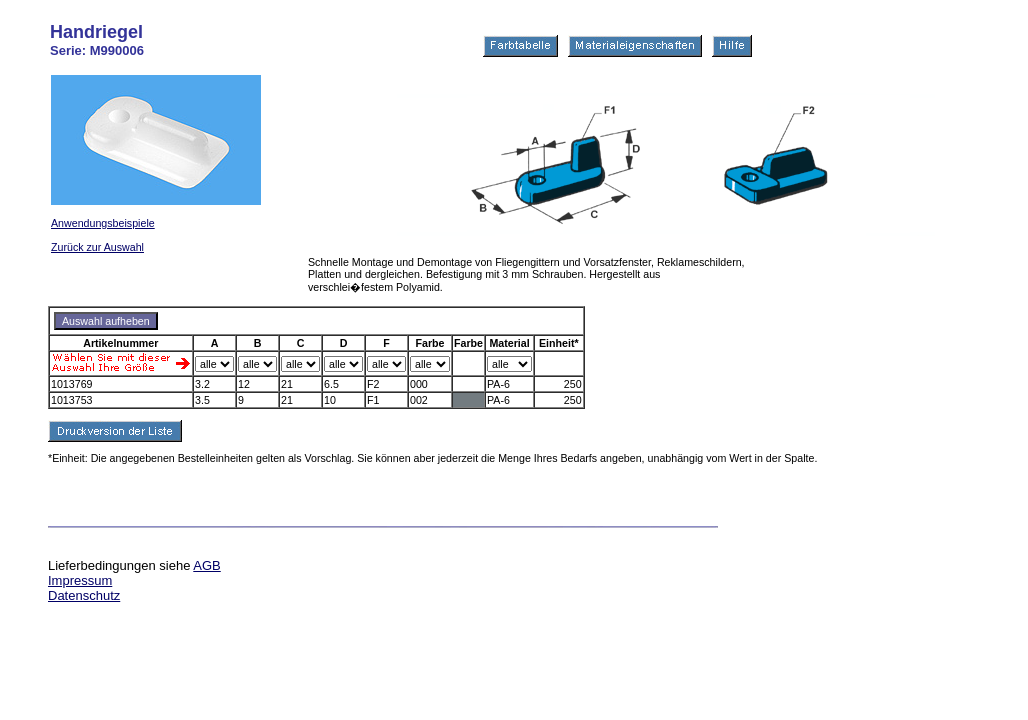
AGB (206, 565)
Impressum (80, 580)
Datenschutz (84, 595)
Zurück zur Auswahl (97, 247)
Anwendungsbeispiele (103, 223)
